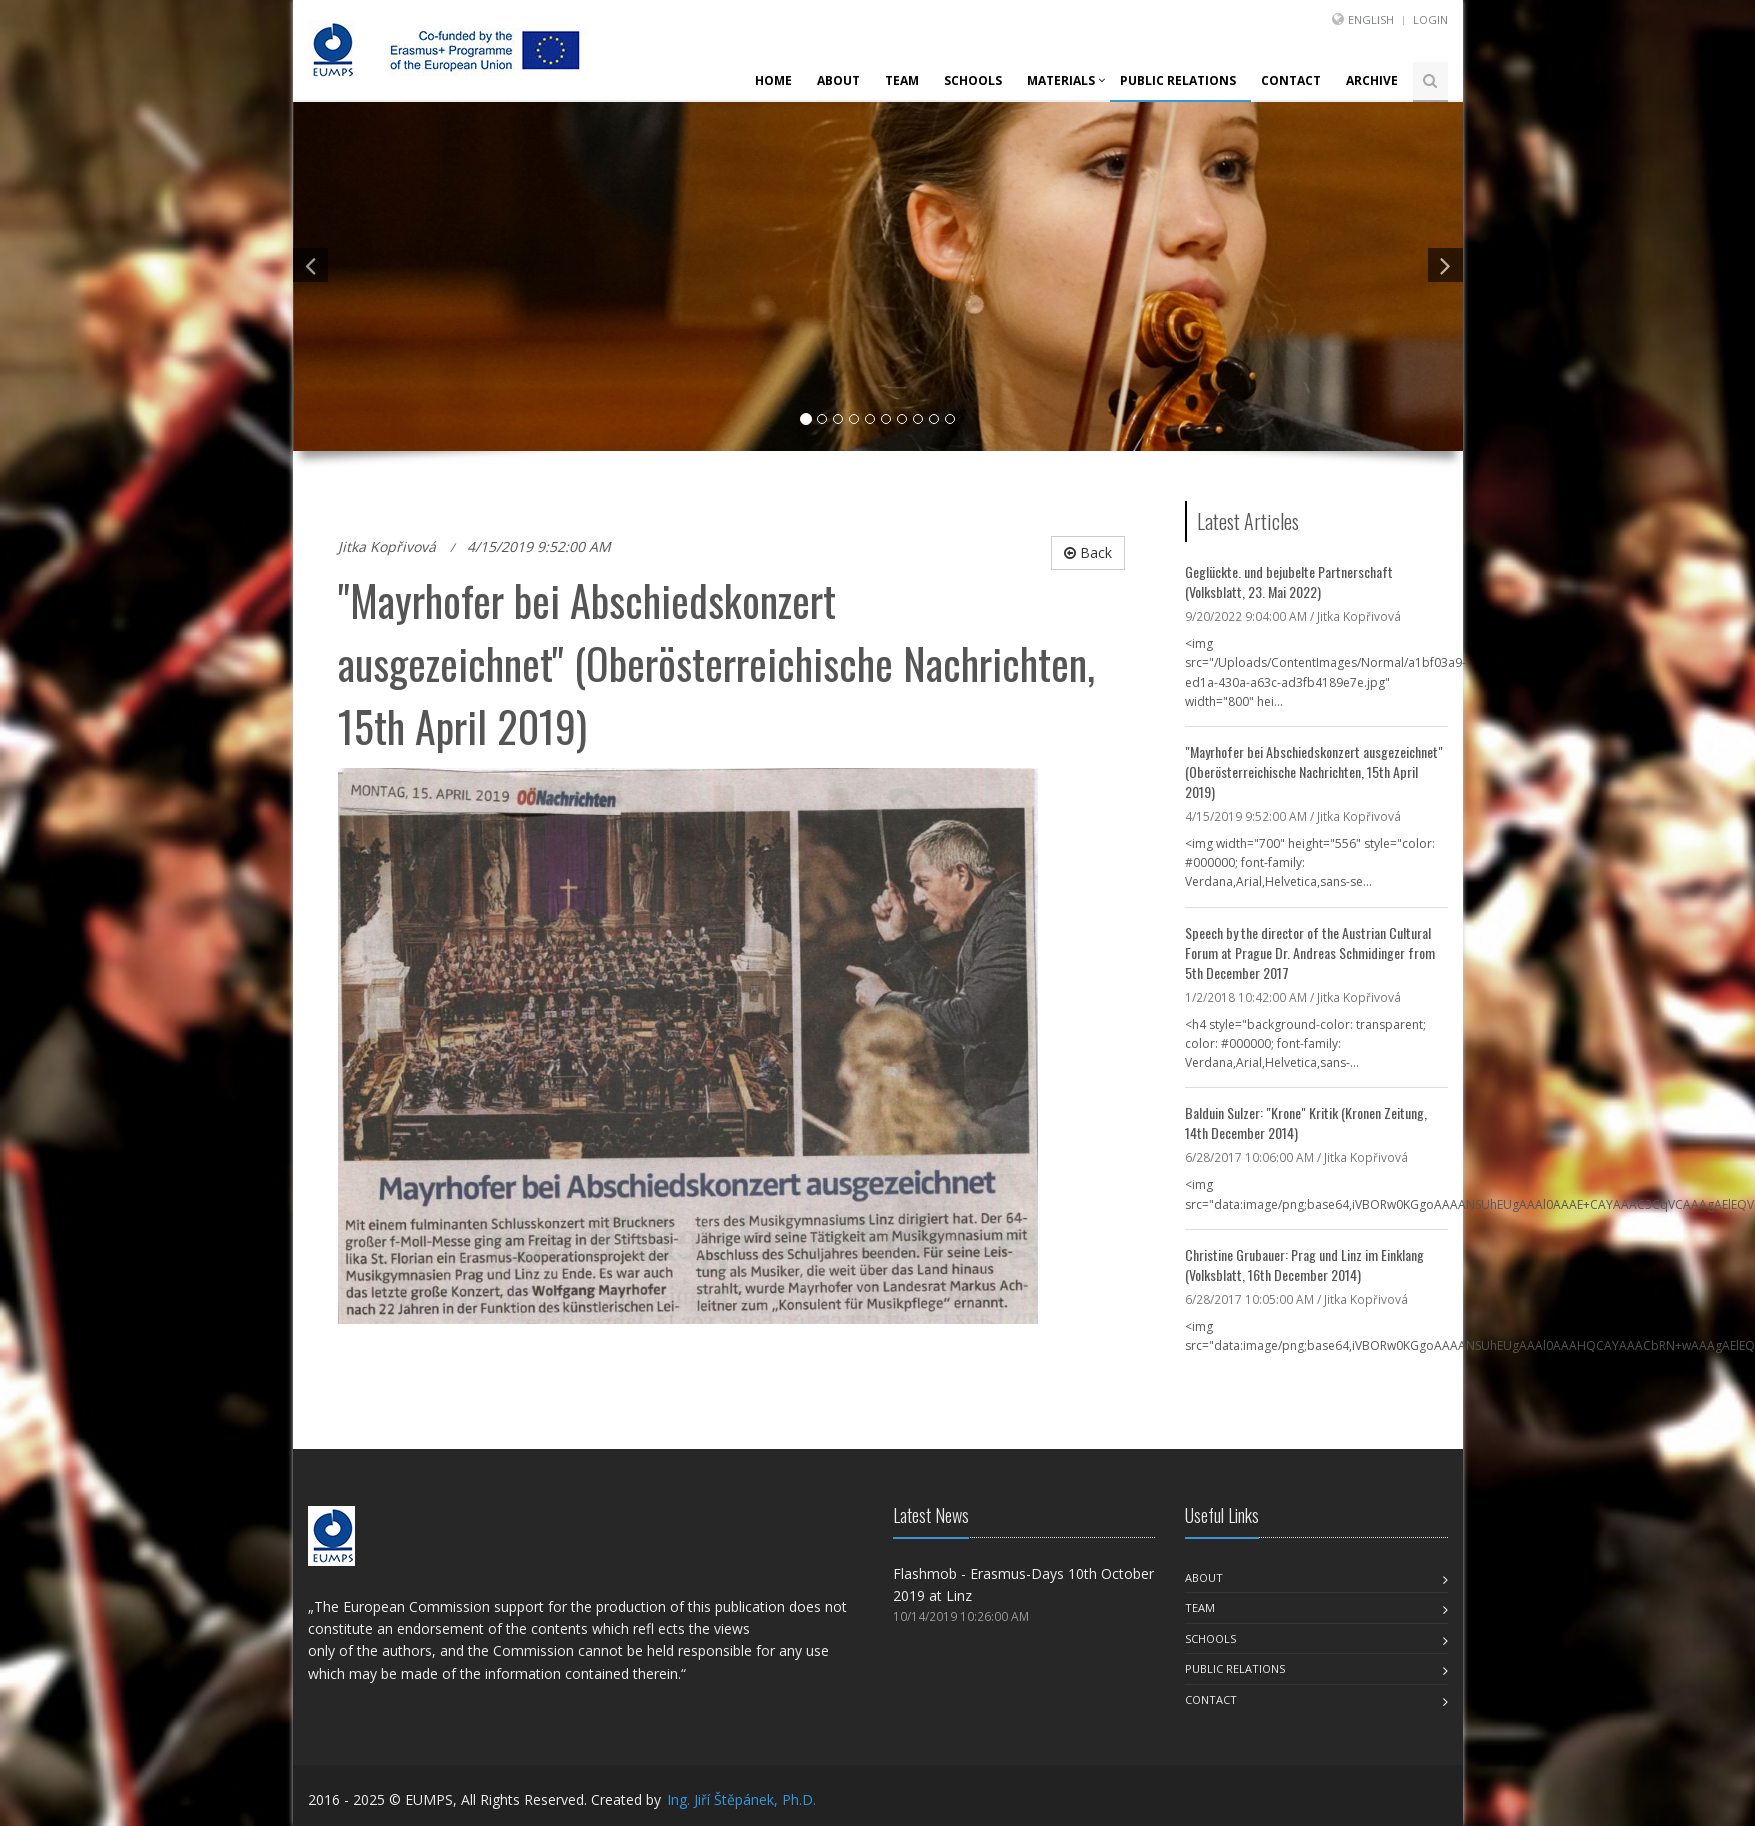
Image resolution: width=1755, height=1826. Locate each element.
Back (1088, 552)
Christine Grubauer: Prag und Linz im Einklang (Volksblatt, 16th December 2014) (1304, 1264)
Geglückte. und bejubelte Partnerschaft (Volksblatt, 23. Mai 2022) (1289, 581)
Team (902, 80)
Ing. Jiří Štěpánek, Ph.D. (741, 1799)
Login (1430, 19)
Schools (973, 80)
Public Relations (1178, 80)
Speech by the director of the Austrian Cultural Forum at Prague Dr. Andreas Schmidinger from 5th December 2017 (1310, 952)
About (838, 80)
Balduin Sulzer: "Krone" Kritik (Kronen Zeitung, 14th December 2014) (1306, 1122)
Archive (1372, 80)
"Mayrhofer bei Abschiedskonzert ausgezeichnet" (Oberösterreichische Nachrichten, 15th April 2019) (1314, 771)
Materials (1061, 80)
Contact (1291, 80)
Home (773, 80)
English (1371, 19)
